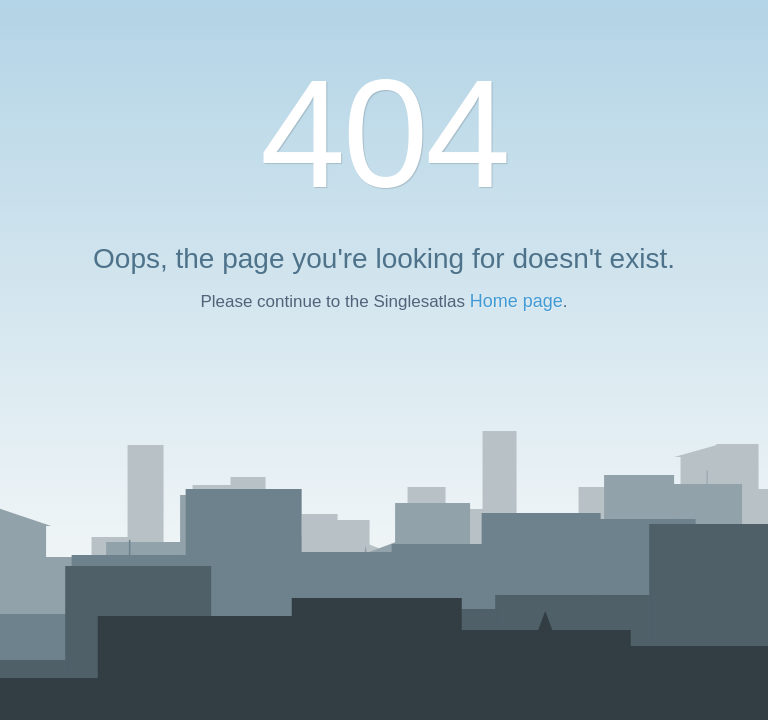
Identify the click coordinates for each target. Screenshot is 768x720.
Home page (516, 301)
